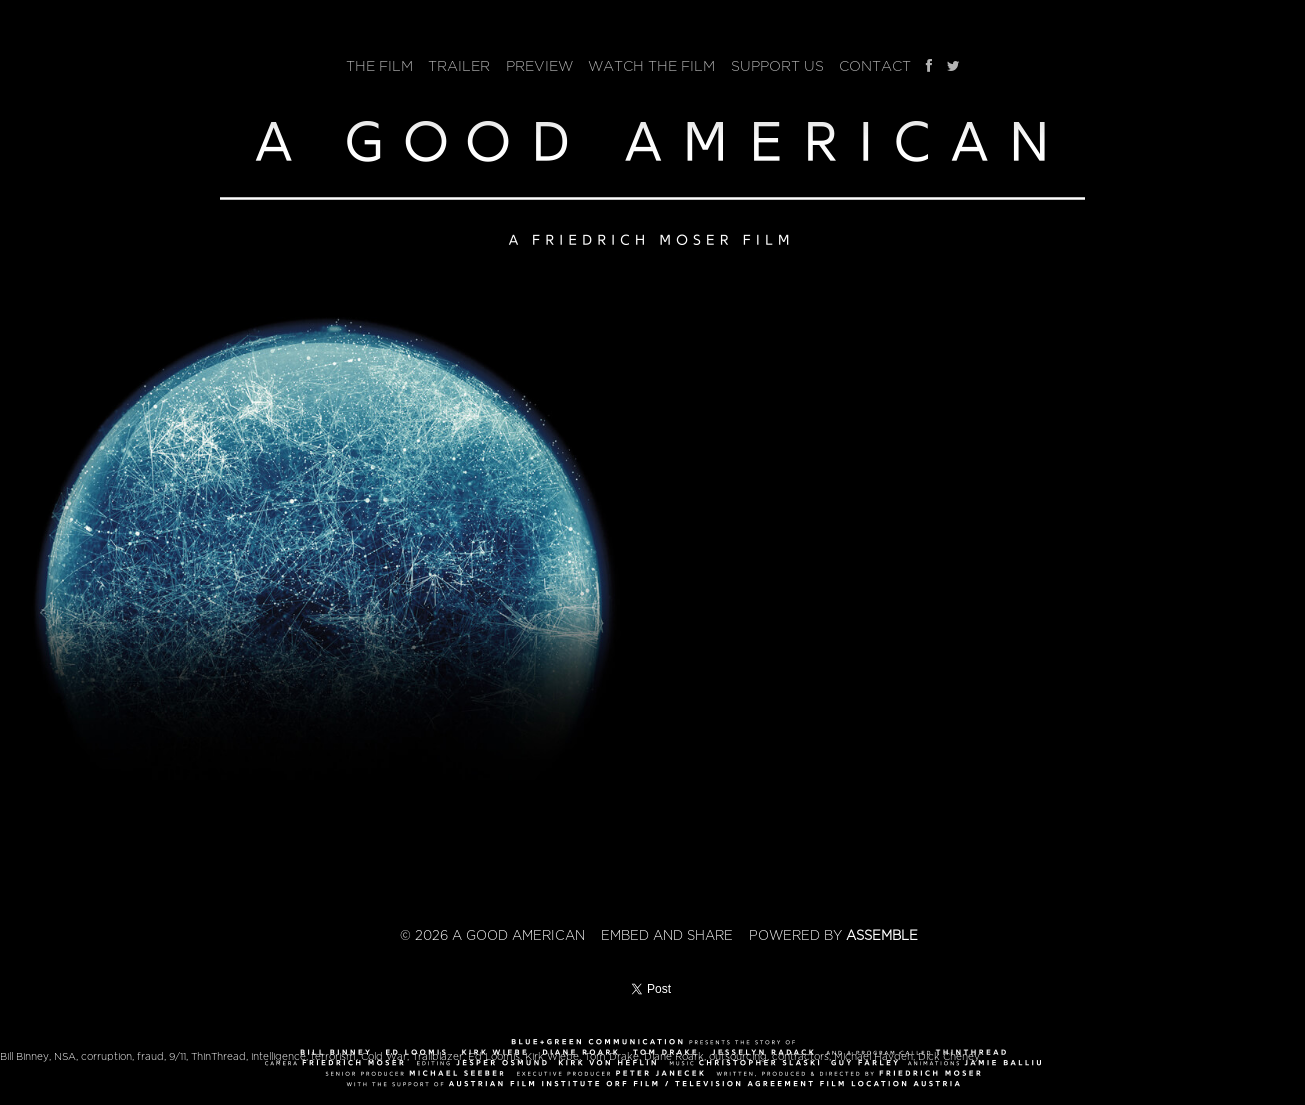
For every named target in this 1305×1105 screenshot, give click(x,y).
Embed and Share (667, 936)
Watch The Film (651, 66)
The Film (379, 66)
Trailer (459, 66)
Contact (875, 66)
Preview (539, 66)
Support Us (777, 66)
